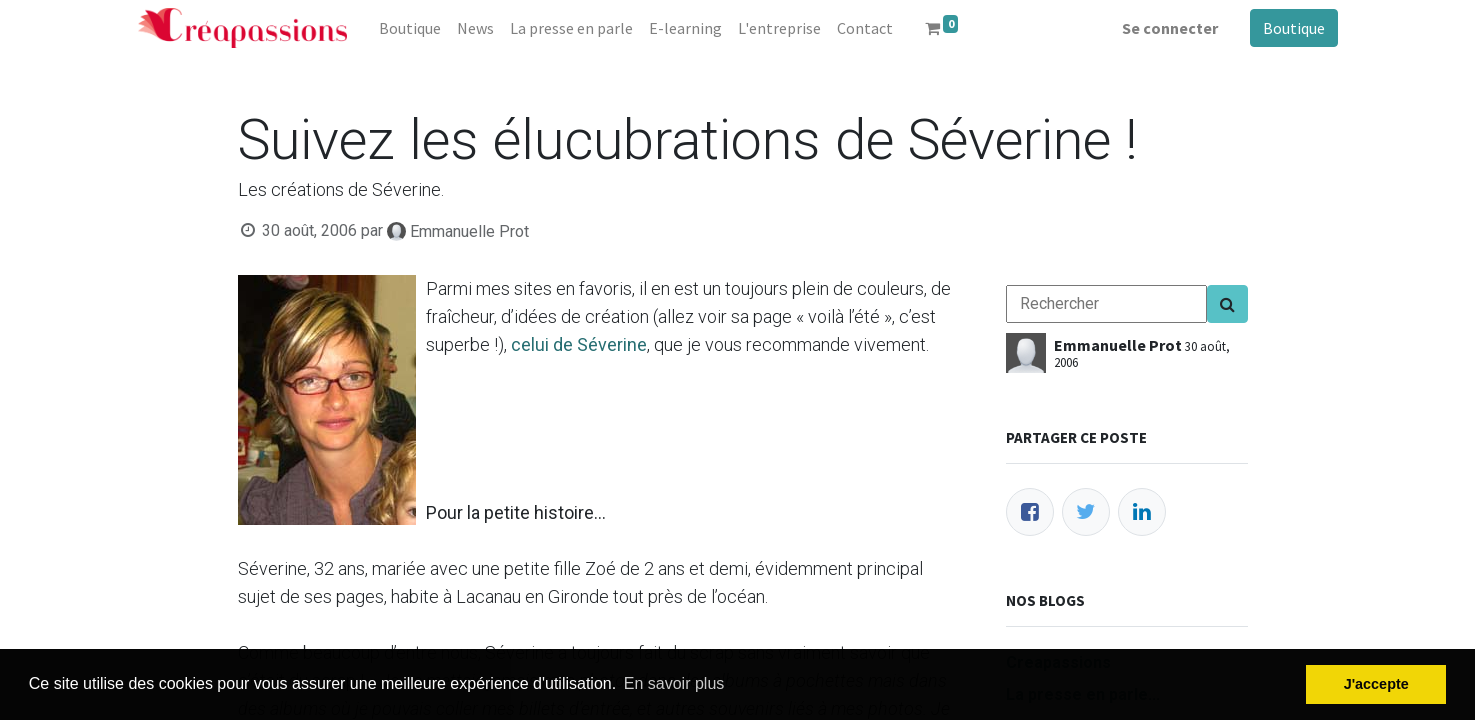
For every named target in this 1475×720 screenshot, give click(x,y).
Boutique (1294, 28)
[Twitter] (1086, 512)
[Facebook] (1030, 512)
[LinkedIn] (1142, 512)
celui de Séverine (579, 344)
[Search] (1227, 304)
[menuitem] (410, 28)
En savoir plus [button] (674, 683)
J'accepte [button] (1376, 684)
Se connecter (1170, 28)
